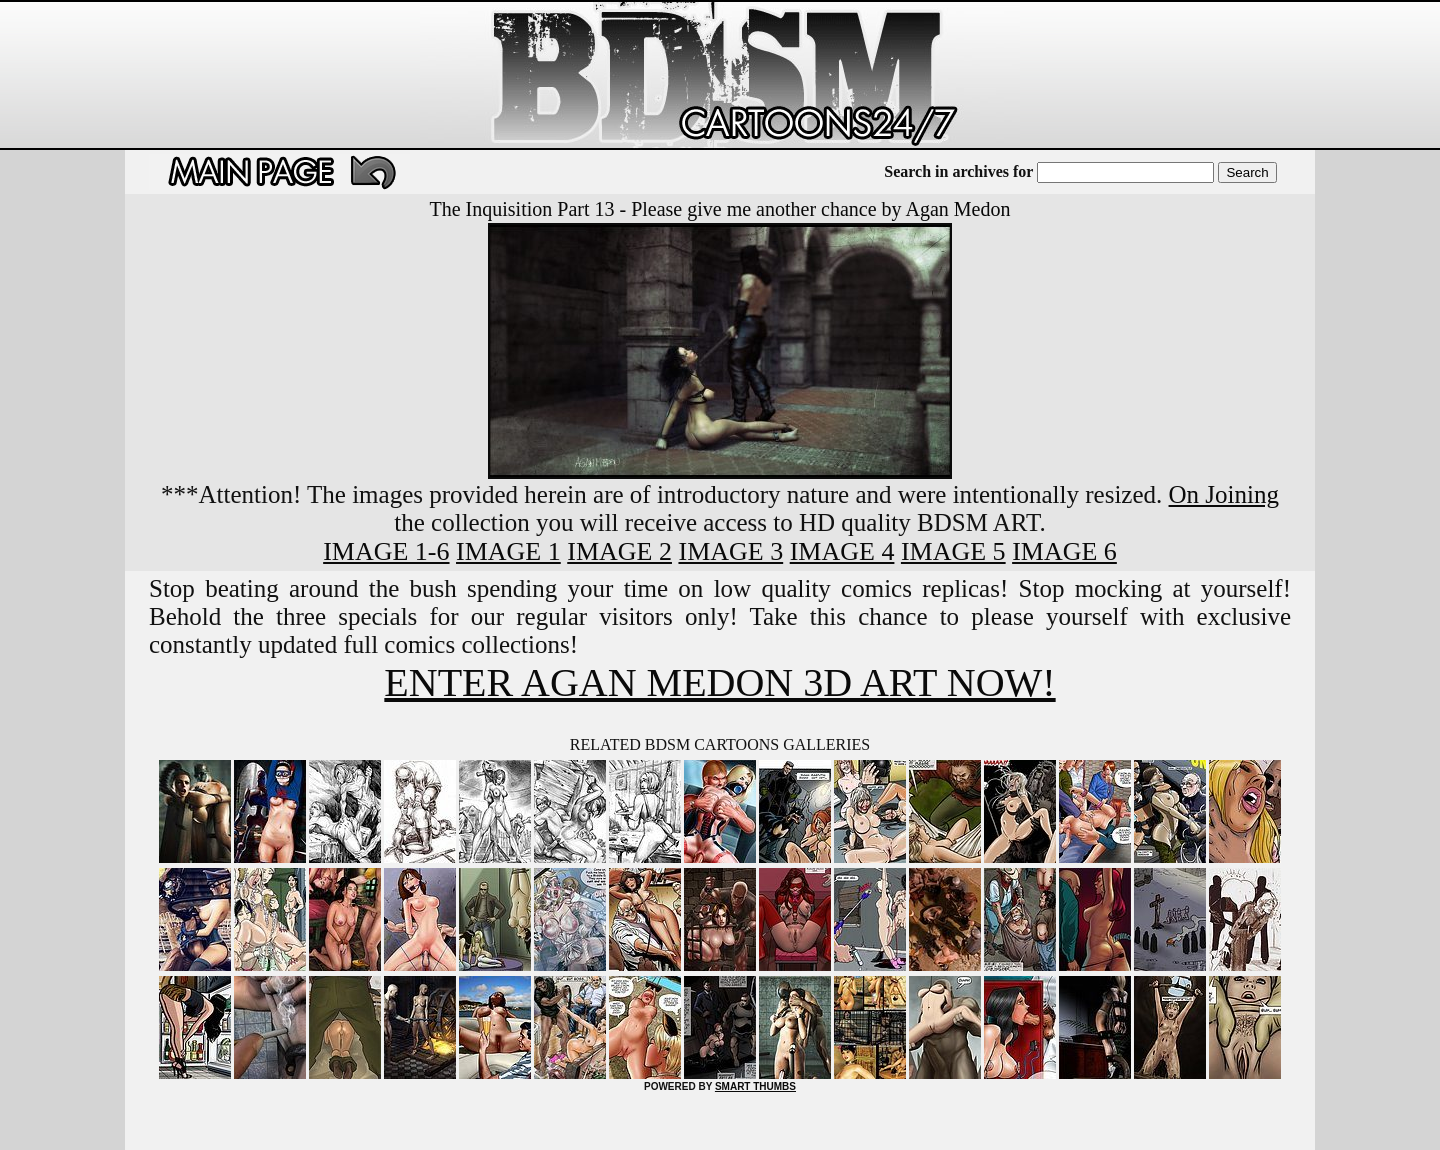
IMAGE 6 (1064, 551)
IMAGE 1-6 (386, 551)
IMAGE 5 (953, 551)
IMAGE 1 (508, 551)
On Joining (1224, 494)
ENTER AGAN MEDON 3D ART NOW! (719, 682)
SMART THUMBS (755, 1086)
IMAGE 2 (619, 551)
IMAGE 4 (842, 551)
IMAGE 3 (730, 551)
